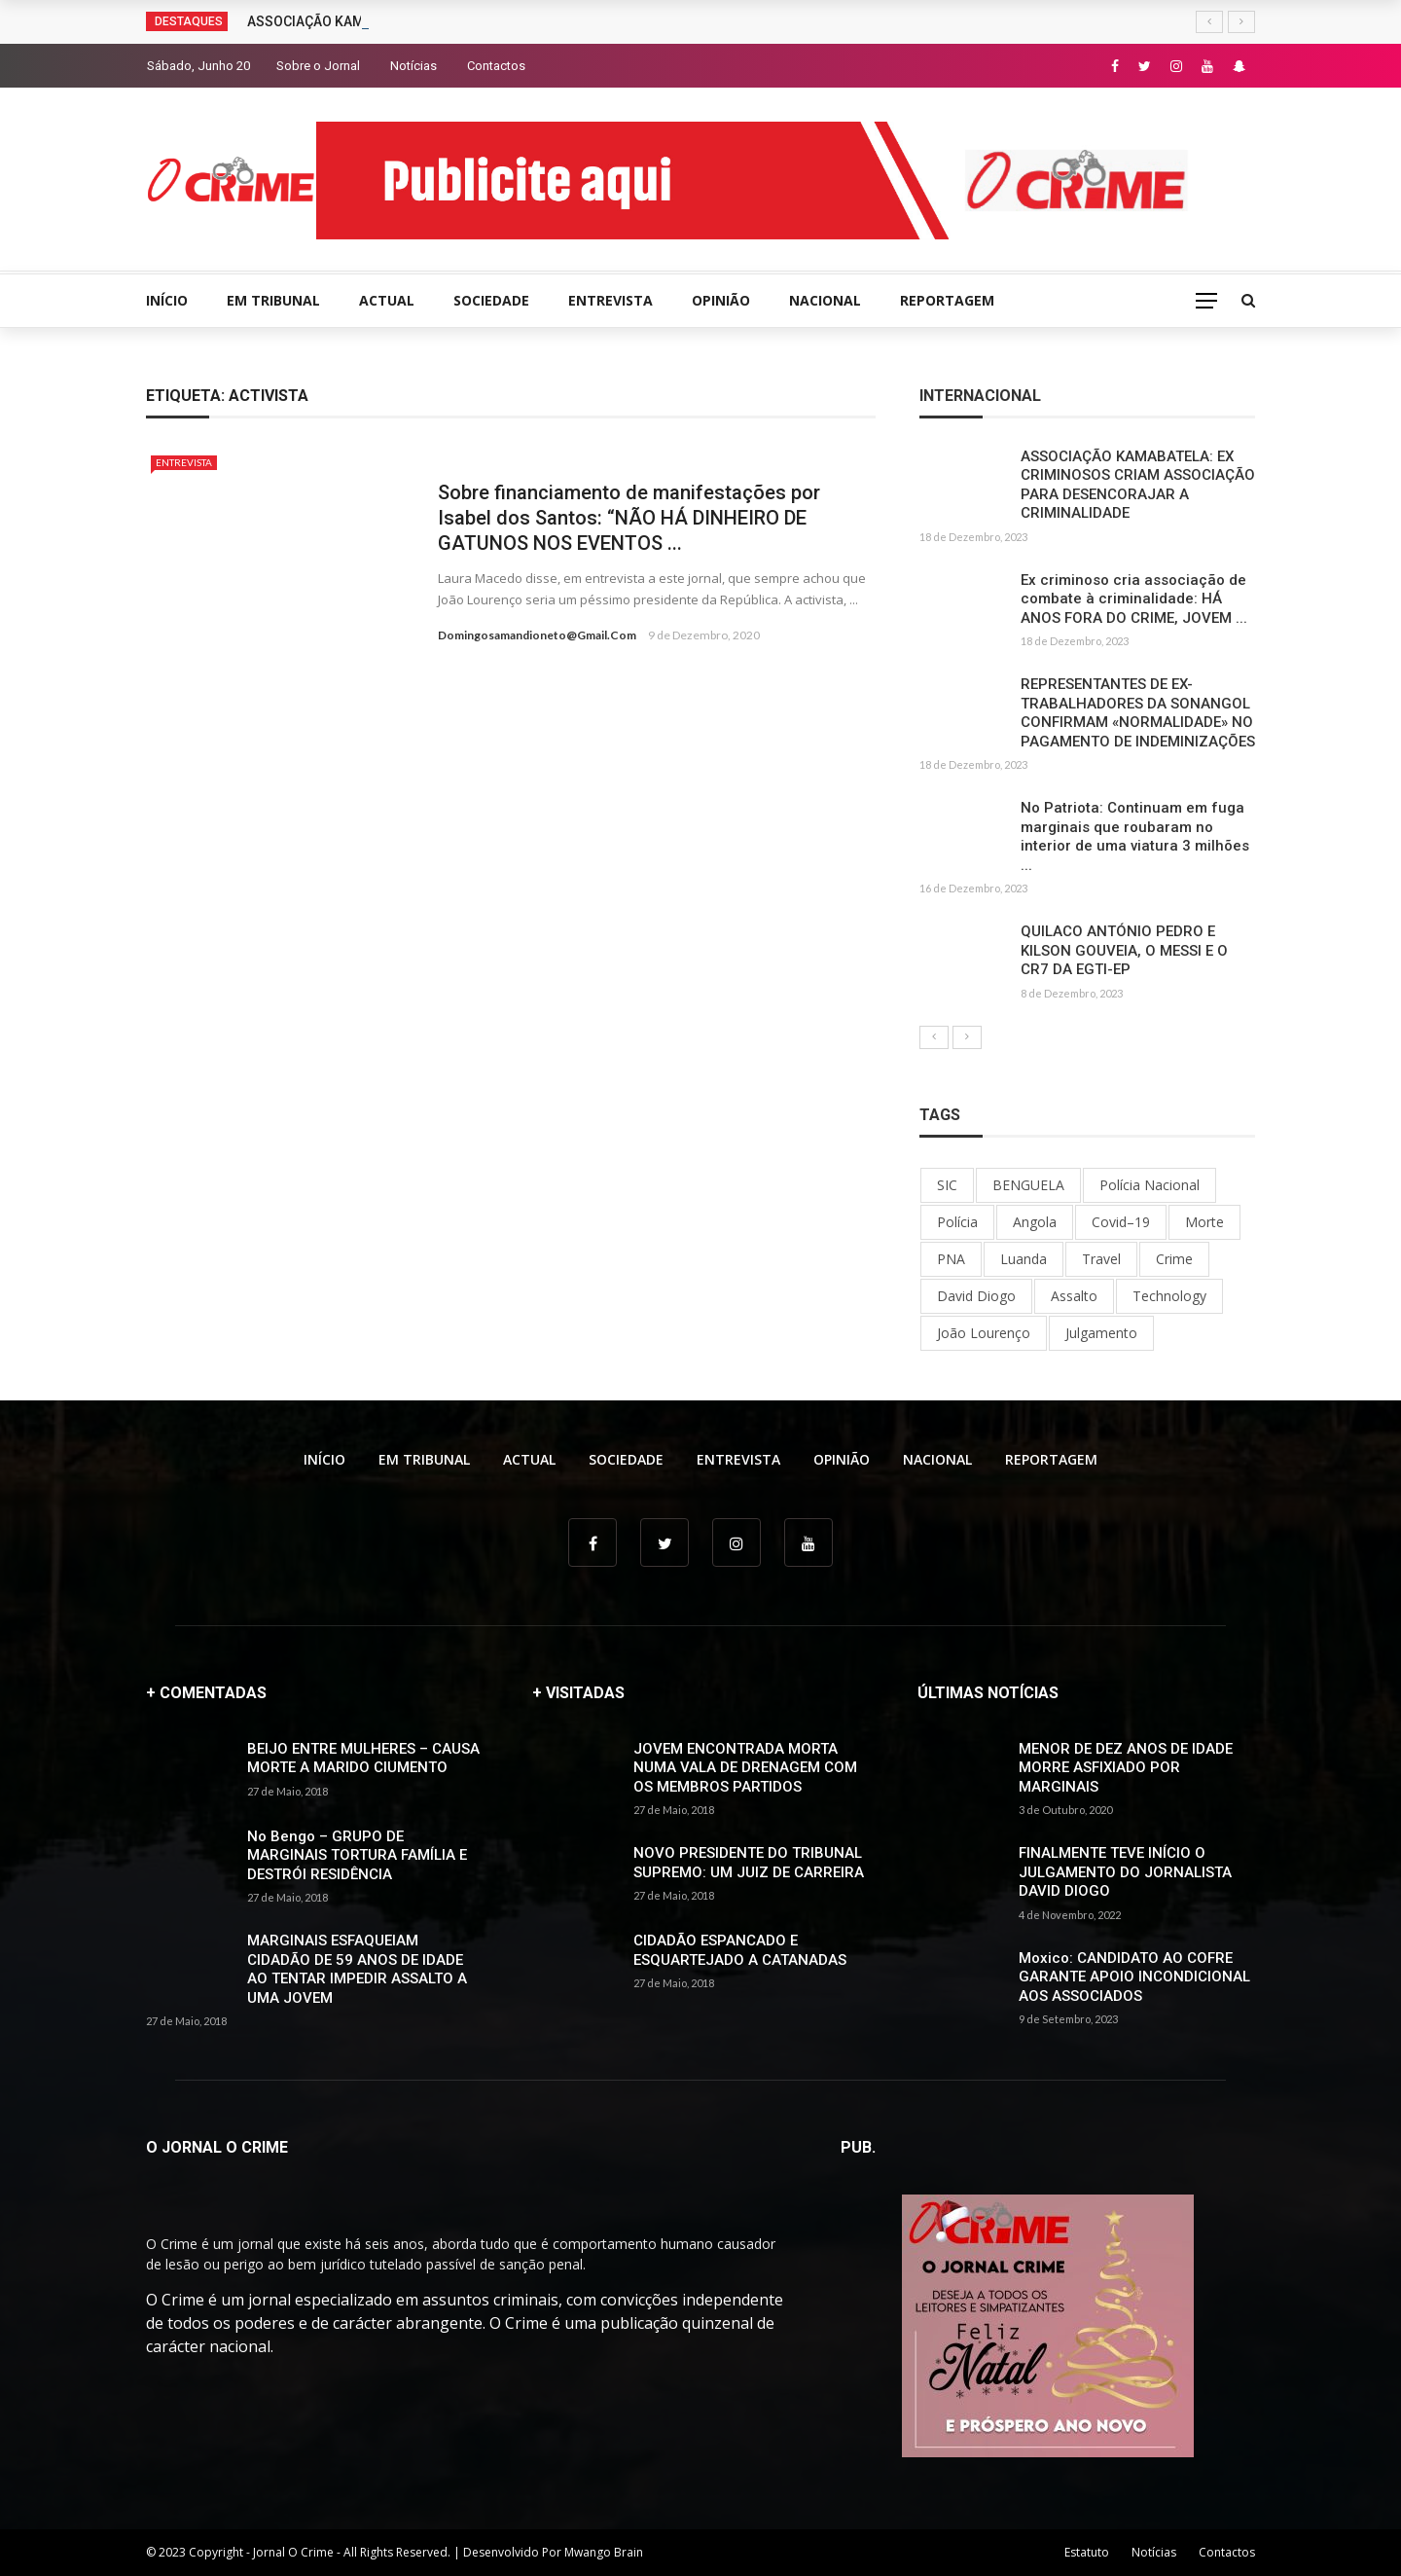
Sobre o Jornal (318, 65)
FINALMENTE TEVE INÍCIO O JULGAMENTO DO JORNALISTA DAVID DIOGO (1125, 1872)
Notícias (413, 65)
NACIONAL (825, 300)
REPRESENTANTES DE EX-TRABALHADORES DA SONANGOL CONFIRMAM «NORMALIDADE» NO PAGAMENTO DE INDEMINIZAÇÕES (1138, 712)
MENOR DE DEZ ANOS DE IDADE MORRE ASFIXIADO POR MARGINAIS (1126, 1768)
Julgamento (1101, 1333)
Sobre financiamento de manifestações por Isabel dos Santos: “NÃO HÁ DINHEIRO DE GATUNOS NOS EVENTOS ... (629, 518)
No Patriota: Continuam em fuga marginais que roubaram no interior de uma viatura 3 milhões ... (1135, 836)
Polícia (957, 1222)
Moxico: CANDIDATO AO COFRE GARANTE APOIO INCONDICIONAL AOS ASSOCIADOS (1134, 1977)
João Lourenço (983, 1333)
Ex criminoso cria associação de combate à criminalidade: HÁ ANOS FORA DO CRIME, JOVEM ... (1134, 599)
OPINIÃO (721, 300)
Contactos (496, 65)
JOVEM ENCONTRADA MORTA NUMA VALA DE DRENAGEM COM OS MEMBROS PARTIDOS (745, 1768)
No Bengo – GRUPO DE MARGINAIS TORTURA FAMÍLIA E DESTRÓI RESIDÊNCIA (357, 1855)
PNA (951, 1259)
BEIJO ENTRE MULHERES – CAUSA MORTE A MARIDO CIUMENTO (363, 1758)
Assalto (1074, 1296)
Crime (1174, 1259)
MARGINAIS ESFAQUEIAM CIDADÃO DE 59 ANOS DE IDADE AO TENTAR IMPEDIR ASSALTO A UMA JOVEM (357, 1969)
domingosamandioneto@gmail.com (537, 635)
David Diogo (976, 1296)
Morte (1204, 1222)
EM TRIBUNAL (273, 300)
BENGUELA (1028, 1185)
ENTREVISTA (610, 300)
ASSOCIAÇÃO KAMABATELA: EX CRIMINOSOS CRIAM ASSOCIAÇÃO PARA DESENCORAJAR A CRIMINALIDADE (1138, 485)
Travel (1101, 1259)
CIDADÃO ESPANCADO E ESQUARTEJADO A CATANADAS (739, 1950)
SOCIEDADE (491, 300)
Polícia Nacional (1149, 1185)
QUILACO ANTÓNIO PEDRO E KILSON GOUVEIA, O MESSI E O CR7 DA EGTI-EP (1124, 950)
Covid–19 (1121, 1222)
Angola (1035, 1222)
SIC (947, 1185)
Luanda (1023, 1259)
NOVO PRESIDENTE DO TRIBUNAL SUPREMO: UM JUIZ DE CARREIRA (748, 1862)
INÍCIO (167, 300)
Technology (1169, 1296)
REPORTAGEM (947, 300)
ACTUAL (386, 300)
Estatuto (1086, 2552)
